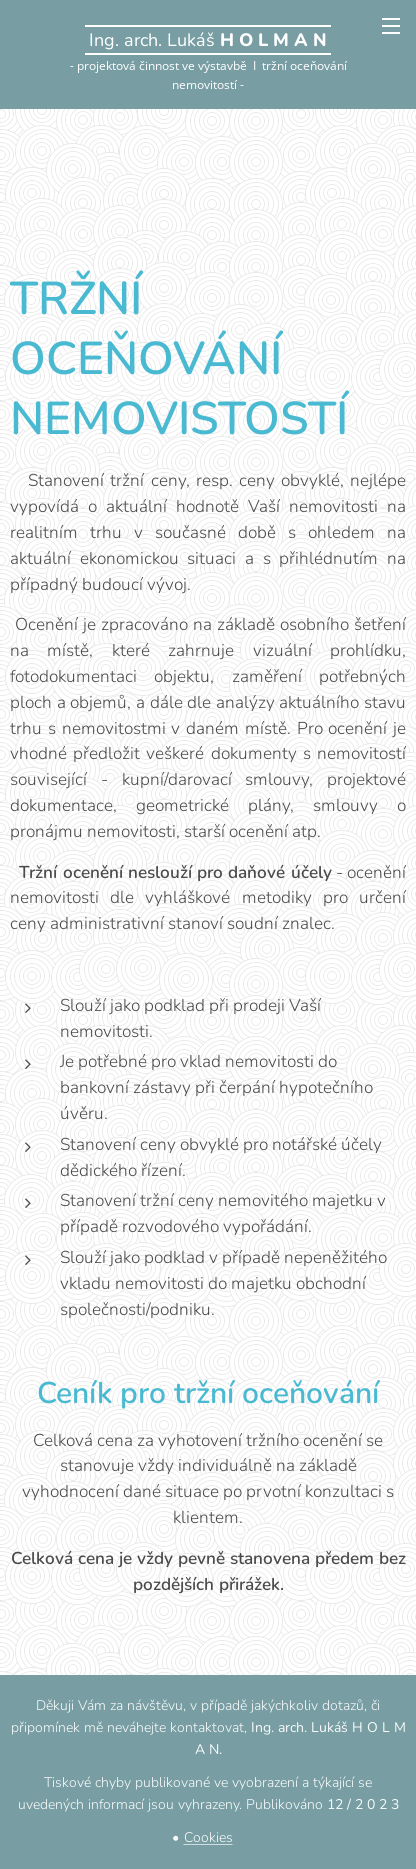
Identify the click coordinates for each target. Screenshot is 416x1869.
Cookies (208, 1837)
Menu (391, 26)
